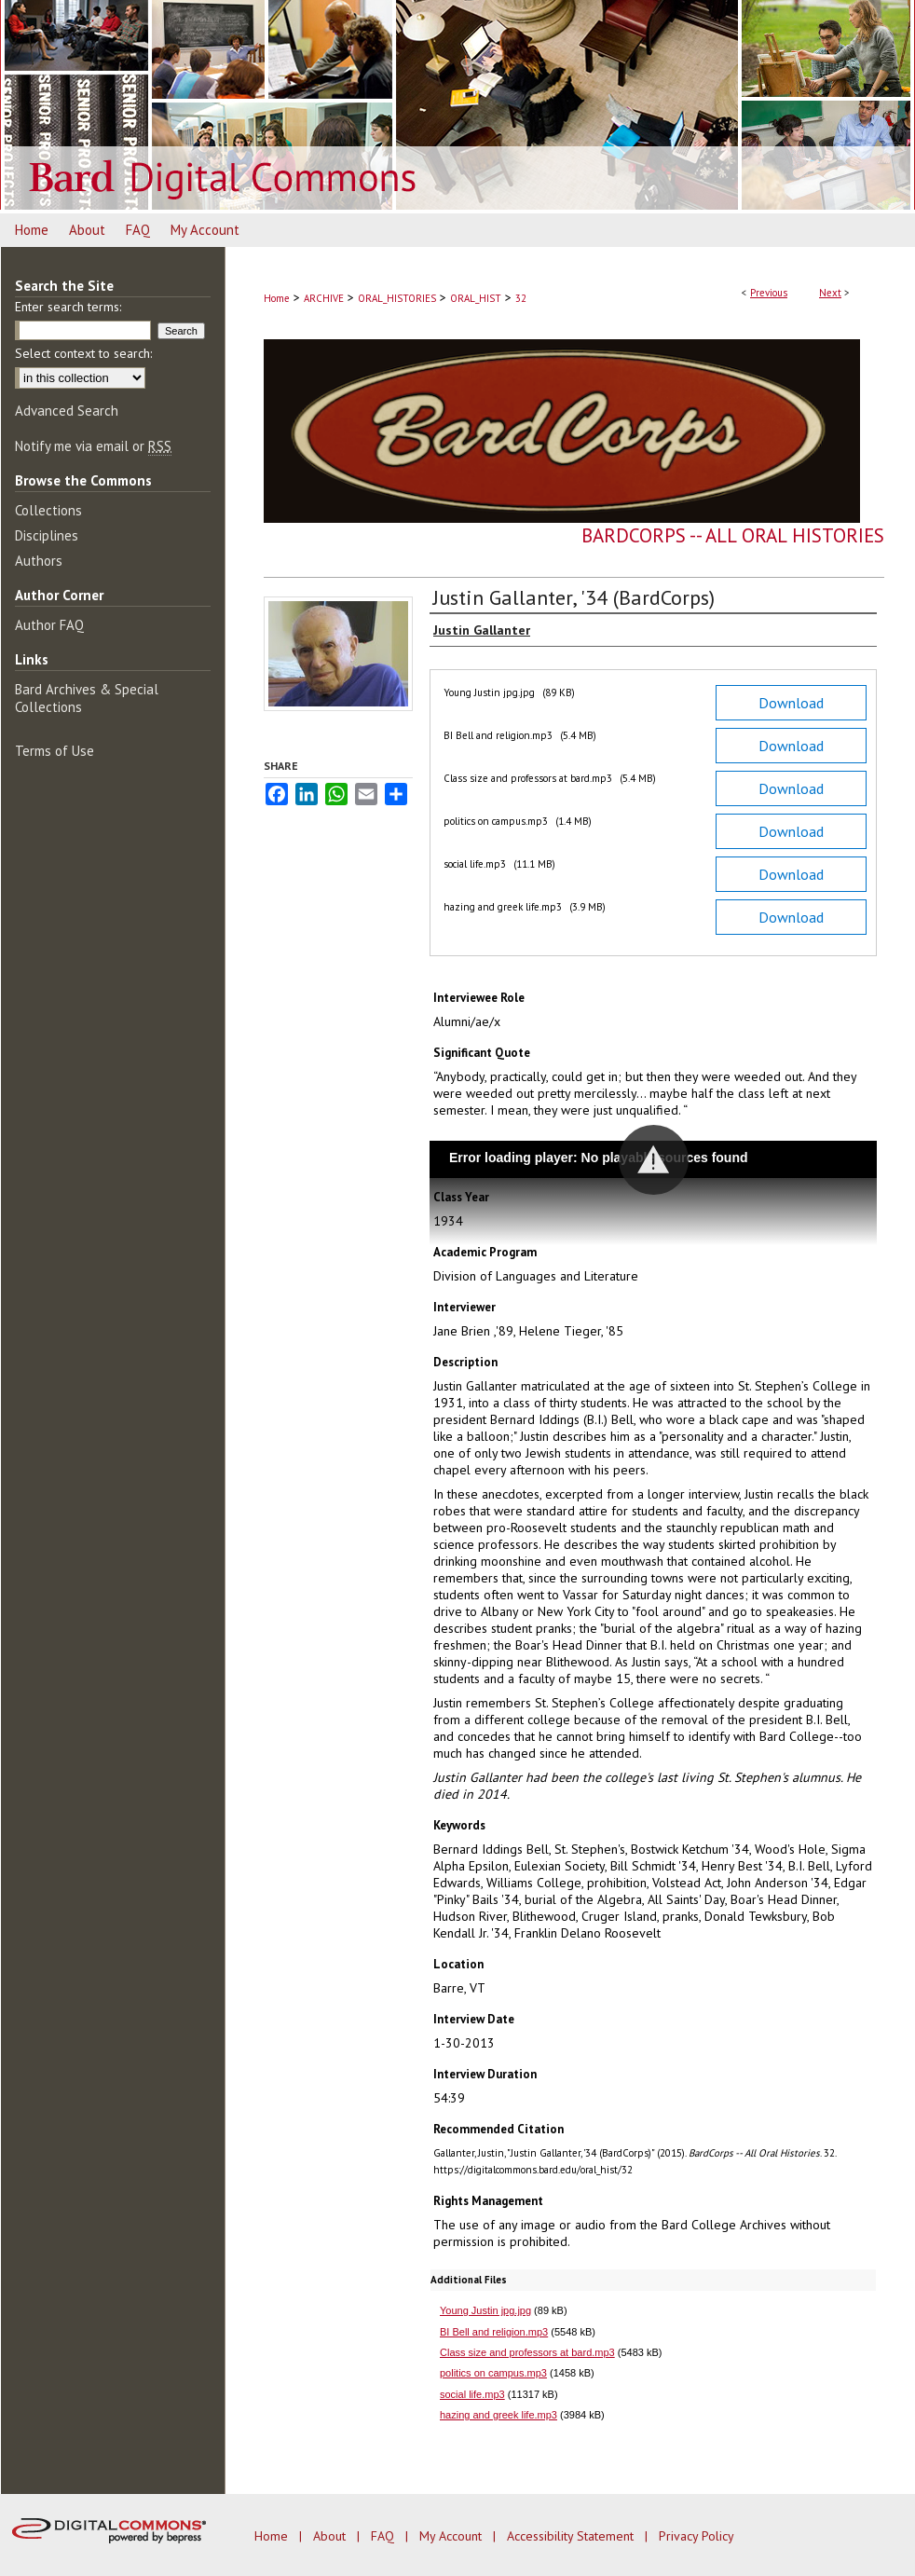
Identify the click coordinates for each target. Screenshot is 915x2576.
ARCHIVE (324, 298)
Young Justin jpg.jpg (485, 2310)
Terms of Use (54, 751)
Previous (768, 292)
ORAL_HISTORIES (397, 298)
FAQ (384, 2536)
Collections (48, 510)
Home (277, 298)
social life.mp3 (472, 2394)
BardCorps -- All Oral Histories (732, 535)
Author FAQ (49, 625)
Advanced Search (66, 410)
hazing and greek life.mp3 (498, 2414)
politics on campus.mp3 (493, 2372)
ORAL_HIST (475, 298)
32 (520, 298)
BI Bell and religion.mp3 (494, 2331)
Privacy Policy (696, 2536)
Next (830, 292)
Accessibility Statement (572, 2536)
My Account (452, 2536)
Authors (38, 560)
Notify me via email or (93, 446)
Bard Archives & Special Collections (86, 698)
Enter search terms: (68, 306)
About (331, 2536)
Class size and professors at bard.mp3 (527, 2352)
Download (791, 702)
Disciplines (46, 535)
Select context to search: (83, 353)
